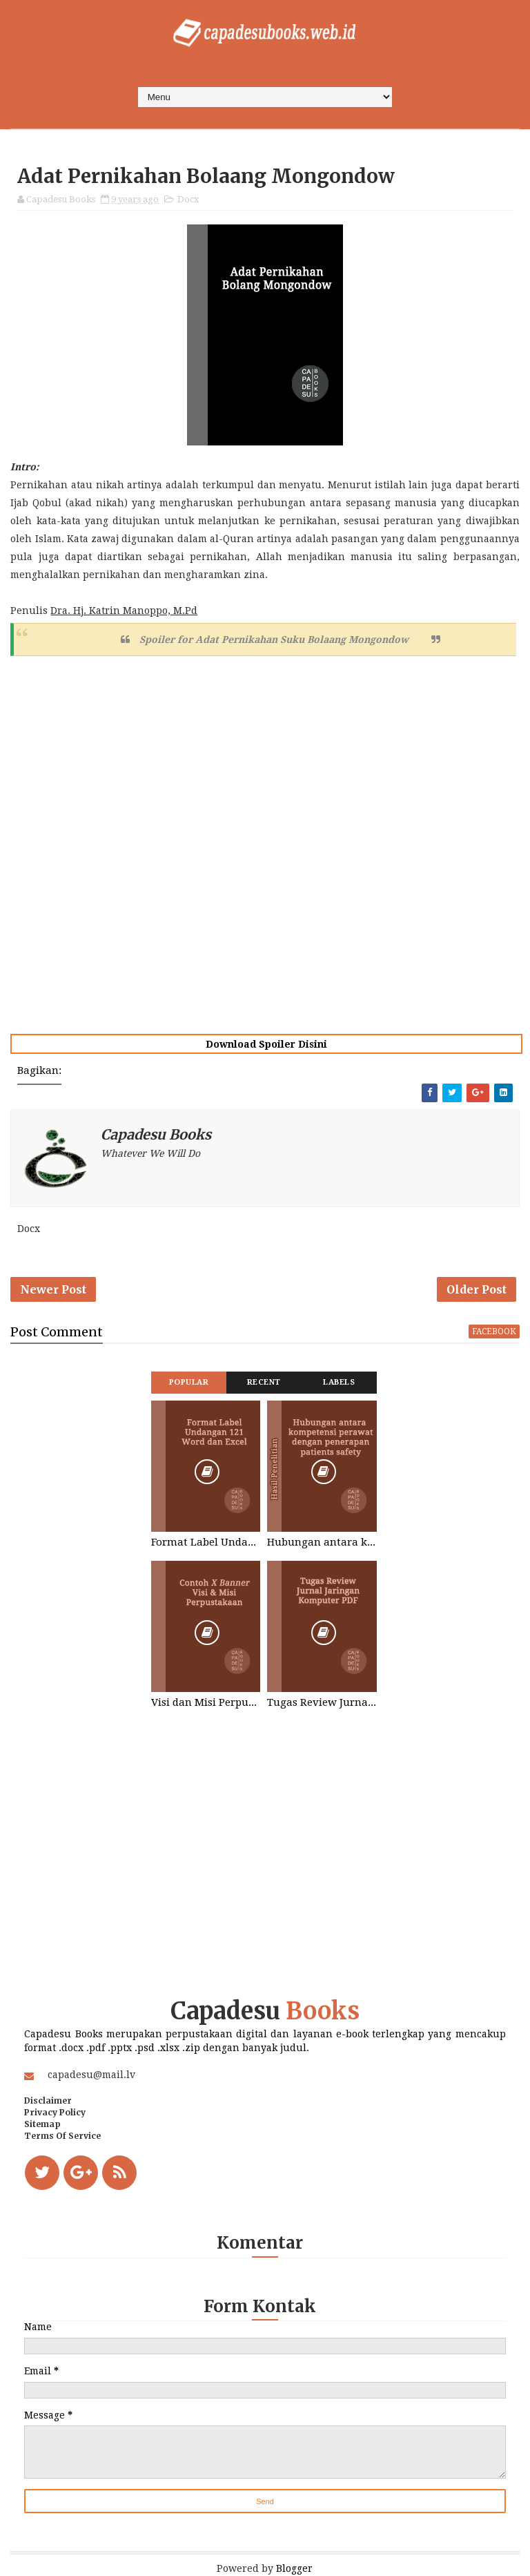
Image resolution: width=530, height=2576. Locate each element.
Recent (264, 1382)
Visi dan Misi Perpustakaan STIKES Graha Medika (205, 1702)
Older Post (476, 1289)
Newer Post (53, 1289)
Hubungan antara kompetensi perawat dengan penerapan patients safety (321, 1542)
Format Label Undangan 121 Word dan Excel (205, 1542)
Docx (188, 199)
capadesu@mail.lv (91, 2074)
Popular (189, 1382)
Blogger (294, 2568)
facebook (494, 1331)
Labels (339, 1382)
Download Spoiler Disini (266, 1044)
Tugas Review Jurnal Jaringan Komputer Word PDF (321, 1702)
